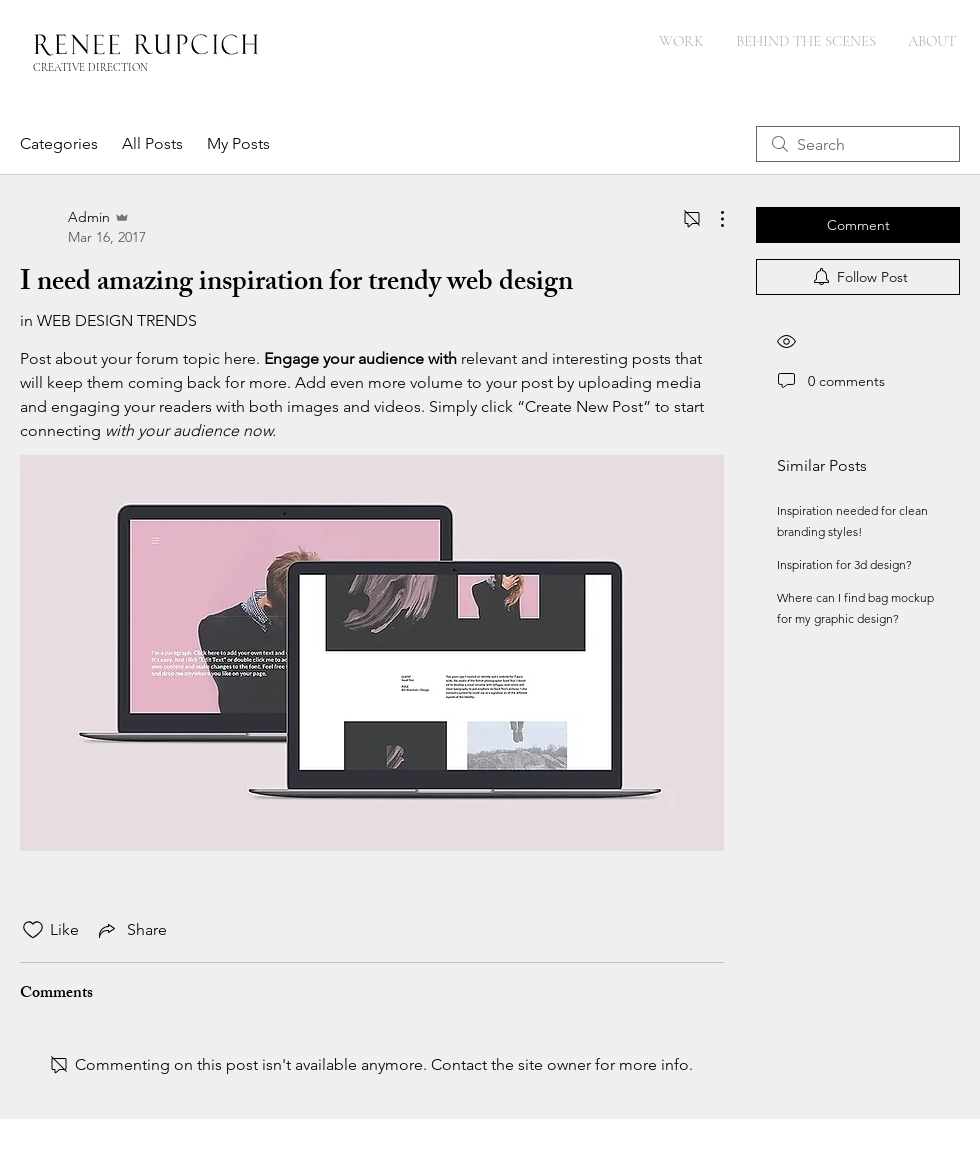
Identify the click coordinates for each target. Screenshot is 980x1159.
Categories (59, 143)
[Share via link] (131, 930)
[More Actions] (712, 219)
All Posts (152, 143)
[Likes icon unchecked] (33, 930)
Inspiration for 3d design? (844, 564)
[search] (858, 144)
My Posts (238, 143)
